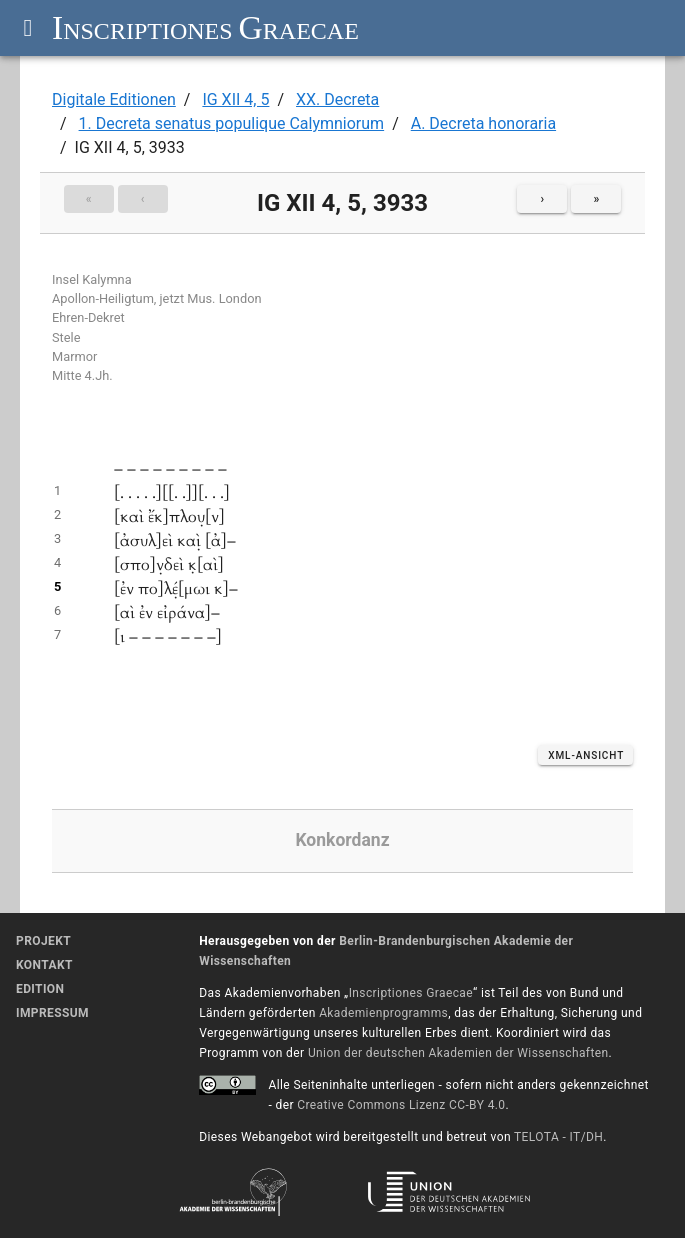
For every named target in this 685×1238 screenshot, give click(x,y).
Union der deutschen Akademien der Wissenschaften (458, 1053)
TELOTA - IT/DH (558, 1137)
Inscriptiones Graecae (411, 993)
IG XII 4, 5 (235, 99)
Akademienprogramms (383, 1013)
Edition (40, 989)
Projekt (43, 941)
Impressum (52, 1013)
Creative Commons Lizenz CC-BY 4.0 (401, 1105)
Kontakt (44, 965)
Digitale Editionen (114, 99)
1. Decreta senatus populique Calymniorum (232, 123)
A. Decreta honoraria (483, 123)
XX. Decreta (337, 99)
